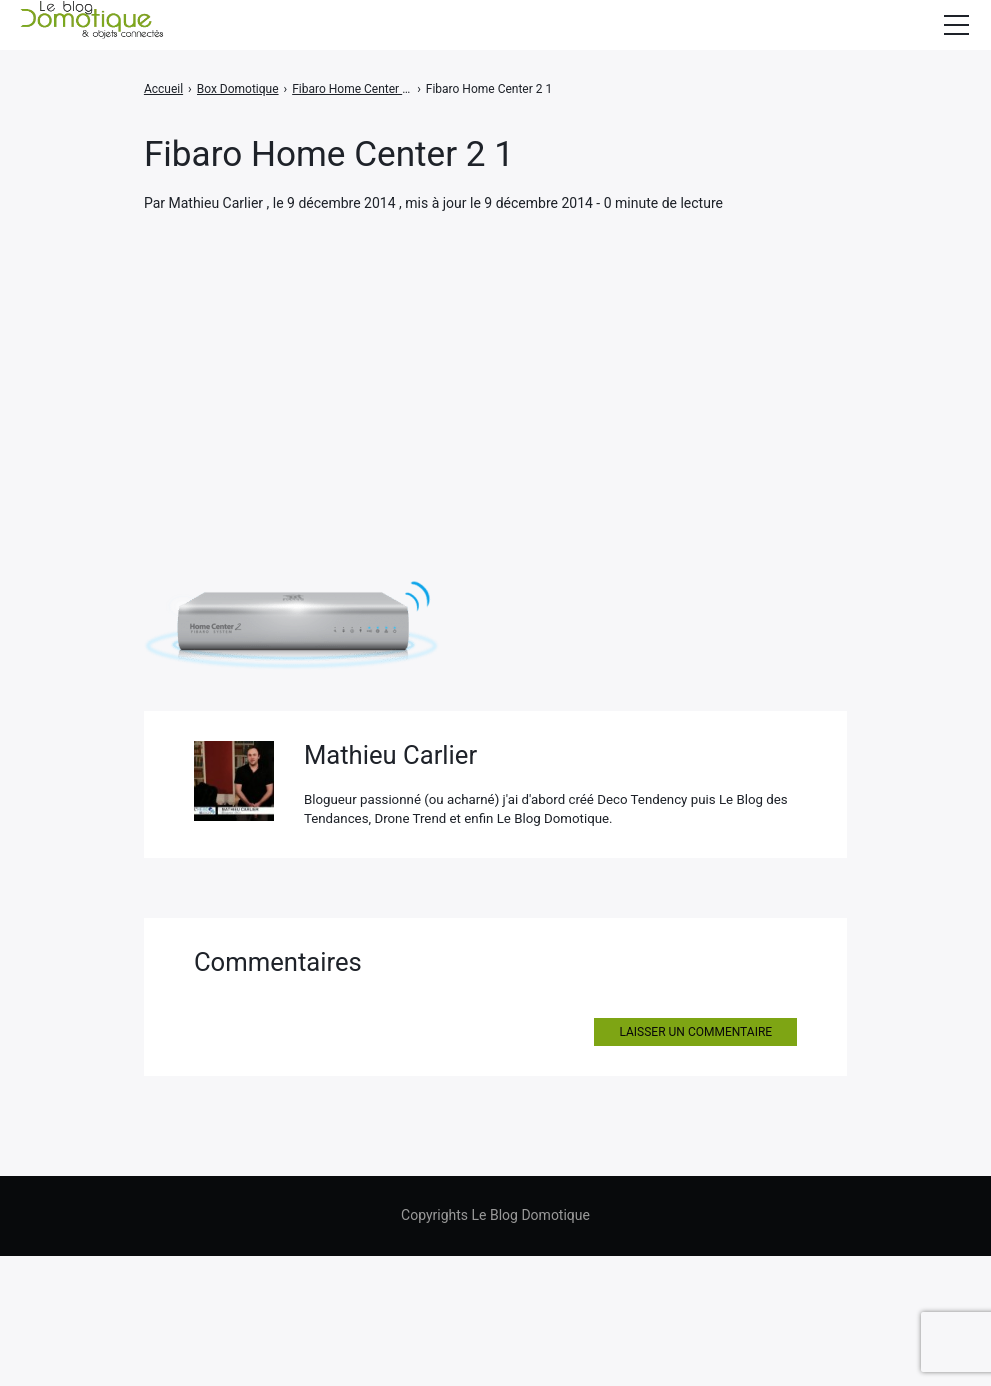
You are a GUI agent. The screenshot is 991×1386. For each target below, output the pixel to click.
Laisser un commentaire (695, 1163)
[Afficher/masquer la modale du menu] (956, 25)
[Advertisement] (495, 364)
